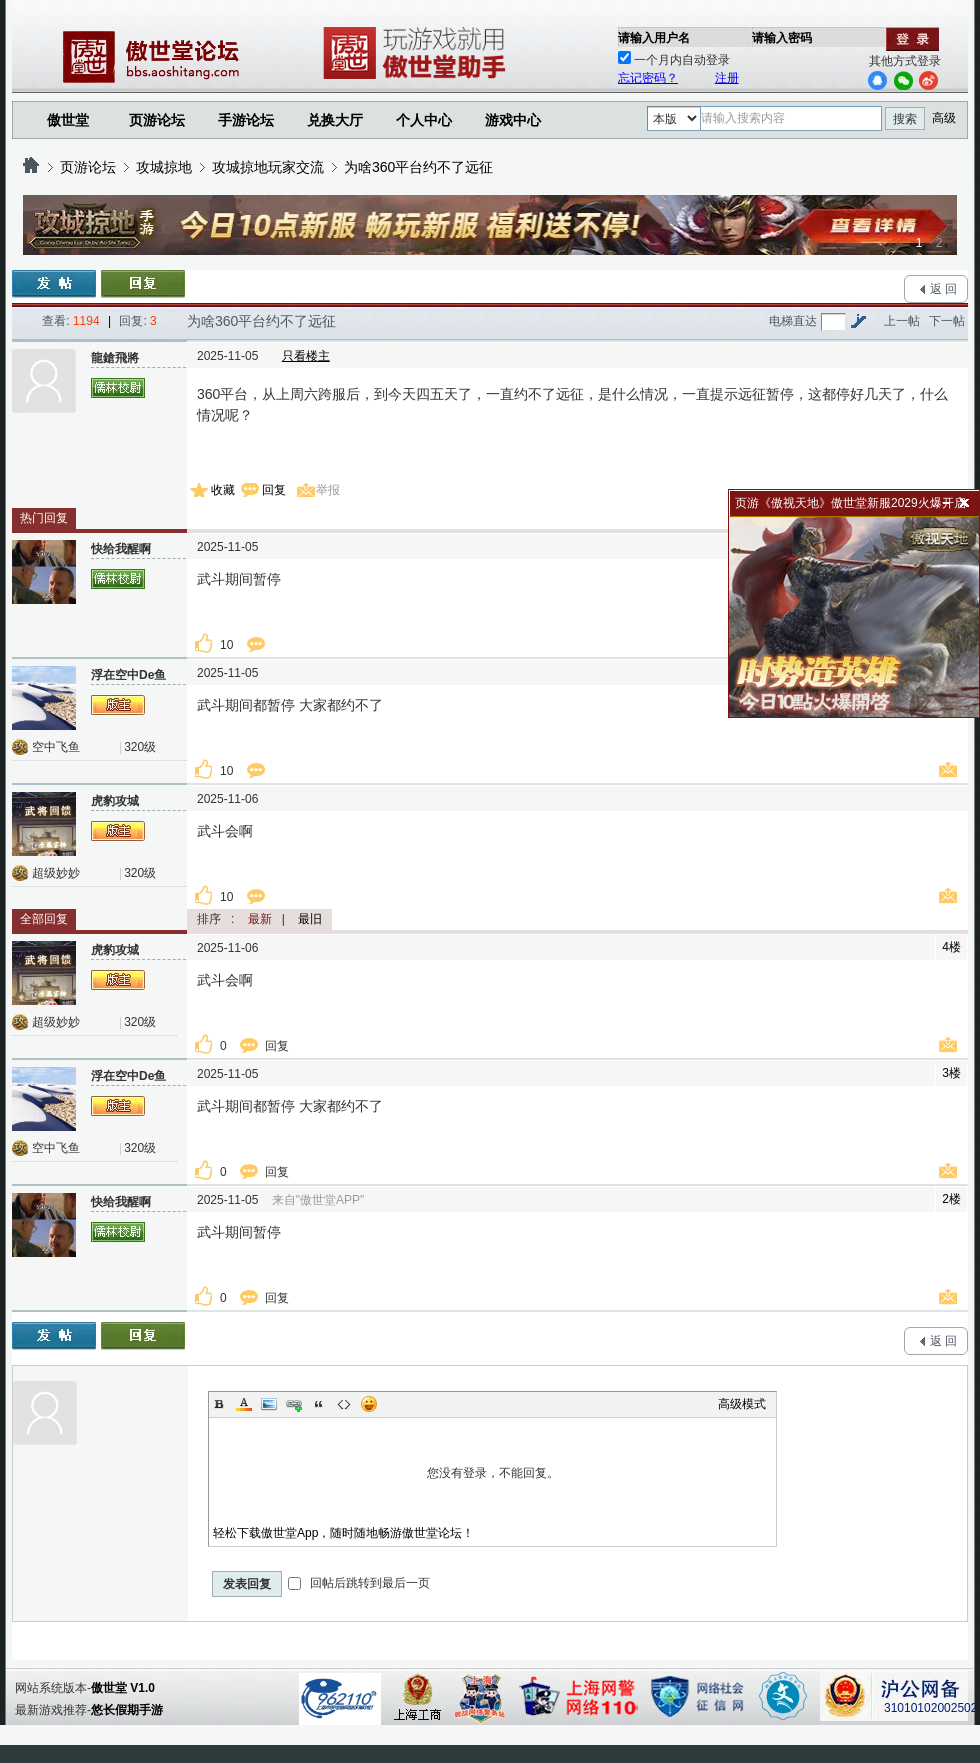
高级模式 (742, 1404)
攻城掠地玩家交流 (268, 167)
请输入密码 (782, 38)
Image (269, 1404)
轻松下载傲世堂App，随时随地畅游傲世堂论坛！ (343, 1533)
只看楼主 (306, 356)
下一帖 (947, 321)
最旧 (310, 919)
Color (244, 1404)
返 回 (943, 289)
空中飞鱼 (56, 747)
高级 (944, 118)
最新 (260, 919)
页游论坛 (157, 120)
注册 (727, 78)
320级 (140, 747)
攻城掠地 (164, 167)
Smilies (369, 1404)
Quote (319, 1404)
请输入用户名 (654, 38)
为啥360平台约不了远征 (418, 167)
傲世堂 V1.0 (123, 1688)
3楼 (951, 1073)
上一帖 (902, 321)
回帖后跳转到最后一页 (358, 1583)
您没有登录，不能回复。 (492, 1473)
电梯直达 (793, 321)
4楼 (951, 947)
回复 (274, 490)
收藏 (223, 490)
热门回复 (44, 518)
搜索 (905, 119)
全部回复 (44, 919)
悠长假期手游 (127, 1710)
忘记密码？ (648, 78)
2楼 (951, 1199)
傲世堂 (68, 120)
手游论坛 (246, 120)
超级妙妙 (56, 873)
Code (344, 1404)
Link (294, 1404)
